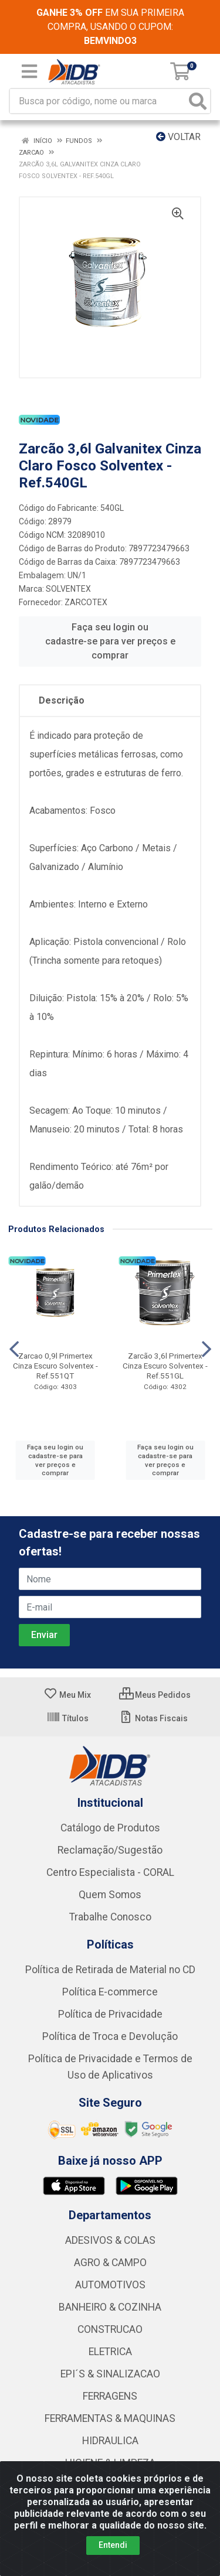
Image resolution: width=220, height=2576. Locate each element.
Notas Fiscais (153, 1718)
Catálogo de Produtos (110, 1828)
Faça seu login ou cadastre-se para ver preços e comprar (110, 641)
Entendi (113, 2545)
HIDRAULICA (110, 2441)
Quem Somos (110, 1895)
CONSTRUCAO (110, 2329)
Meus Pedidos (155, 1695)
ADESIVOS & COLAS (110, 2240)
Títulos (67, 1718)
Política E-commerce (110, 1992)
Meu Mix (67, 1695)
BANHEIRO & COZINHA (110, 2307)
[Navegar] (14, 1349)
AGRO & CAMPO (110, 2262)
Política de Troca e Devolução (110, 2036)
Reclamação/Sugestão (110, 1850)
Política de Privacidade (110, 2014)
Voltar (178, 136)
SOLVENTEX (68, 588)
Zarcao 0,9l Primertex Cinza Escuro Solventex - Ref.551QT (55, 1365)
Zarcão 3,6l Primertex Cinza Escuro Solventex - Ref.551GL (165, 1365)
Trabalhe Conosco (110, 1917)
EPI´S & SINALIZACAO (110, 2374)
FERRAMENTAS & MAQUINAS (110, 2418)
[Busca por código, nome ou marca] (98, 101)
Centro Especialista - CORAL (110, 1872)
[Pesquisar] (197, 101)
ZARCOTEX (86, 602)
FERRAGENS (110, 2396)
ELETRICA (110, 2351)
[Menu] (29, 71)
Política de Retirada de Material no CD (110, 1969)
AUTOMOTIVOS (110, 2285)
